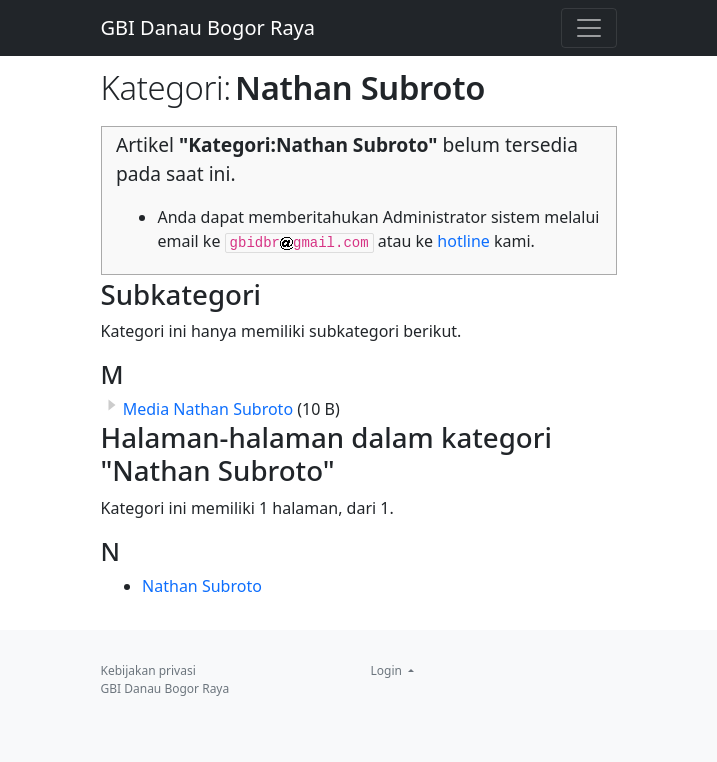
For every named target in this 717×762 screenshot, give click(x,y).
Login (388, 670)
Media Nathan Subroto (208, 409)
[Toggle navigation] (589, 28)
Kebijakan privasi (148, 670)
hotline (463, 241)
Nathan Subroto (202, 586)
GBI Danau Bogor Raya (208, 27)
